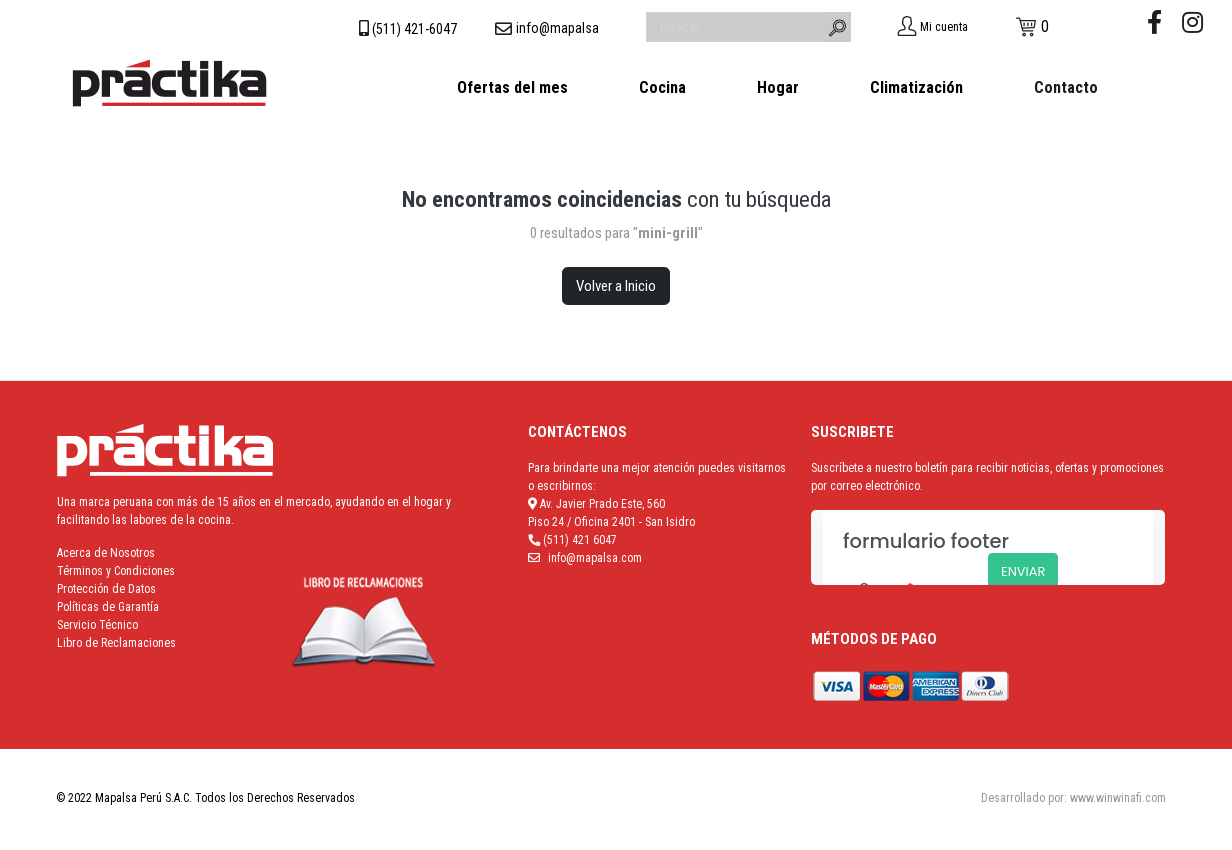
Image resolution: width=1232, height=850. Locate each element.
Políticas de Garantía (108, 607)
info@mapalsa (557, 28)
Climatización (916, 87)
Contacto (1066, 87)
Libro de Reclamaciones (116, 643)
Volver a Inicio (616, 286)
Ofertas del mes (512, 87)
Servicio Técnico (97, 625)
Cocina (662, 87)
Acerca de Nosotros (106, 553)
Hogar (778, 87)
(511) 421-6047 (414, 29)
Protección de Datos (106, 589)
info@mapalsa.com (595, 558)
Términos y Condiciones (116, 571)
